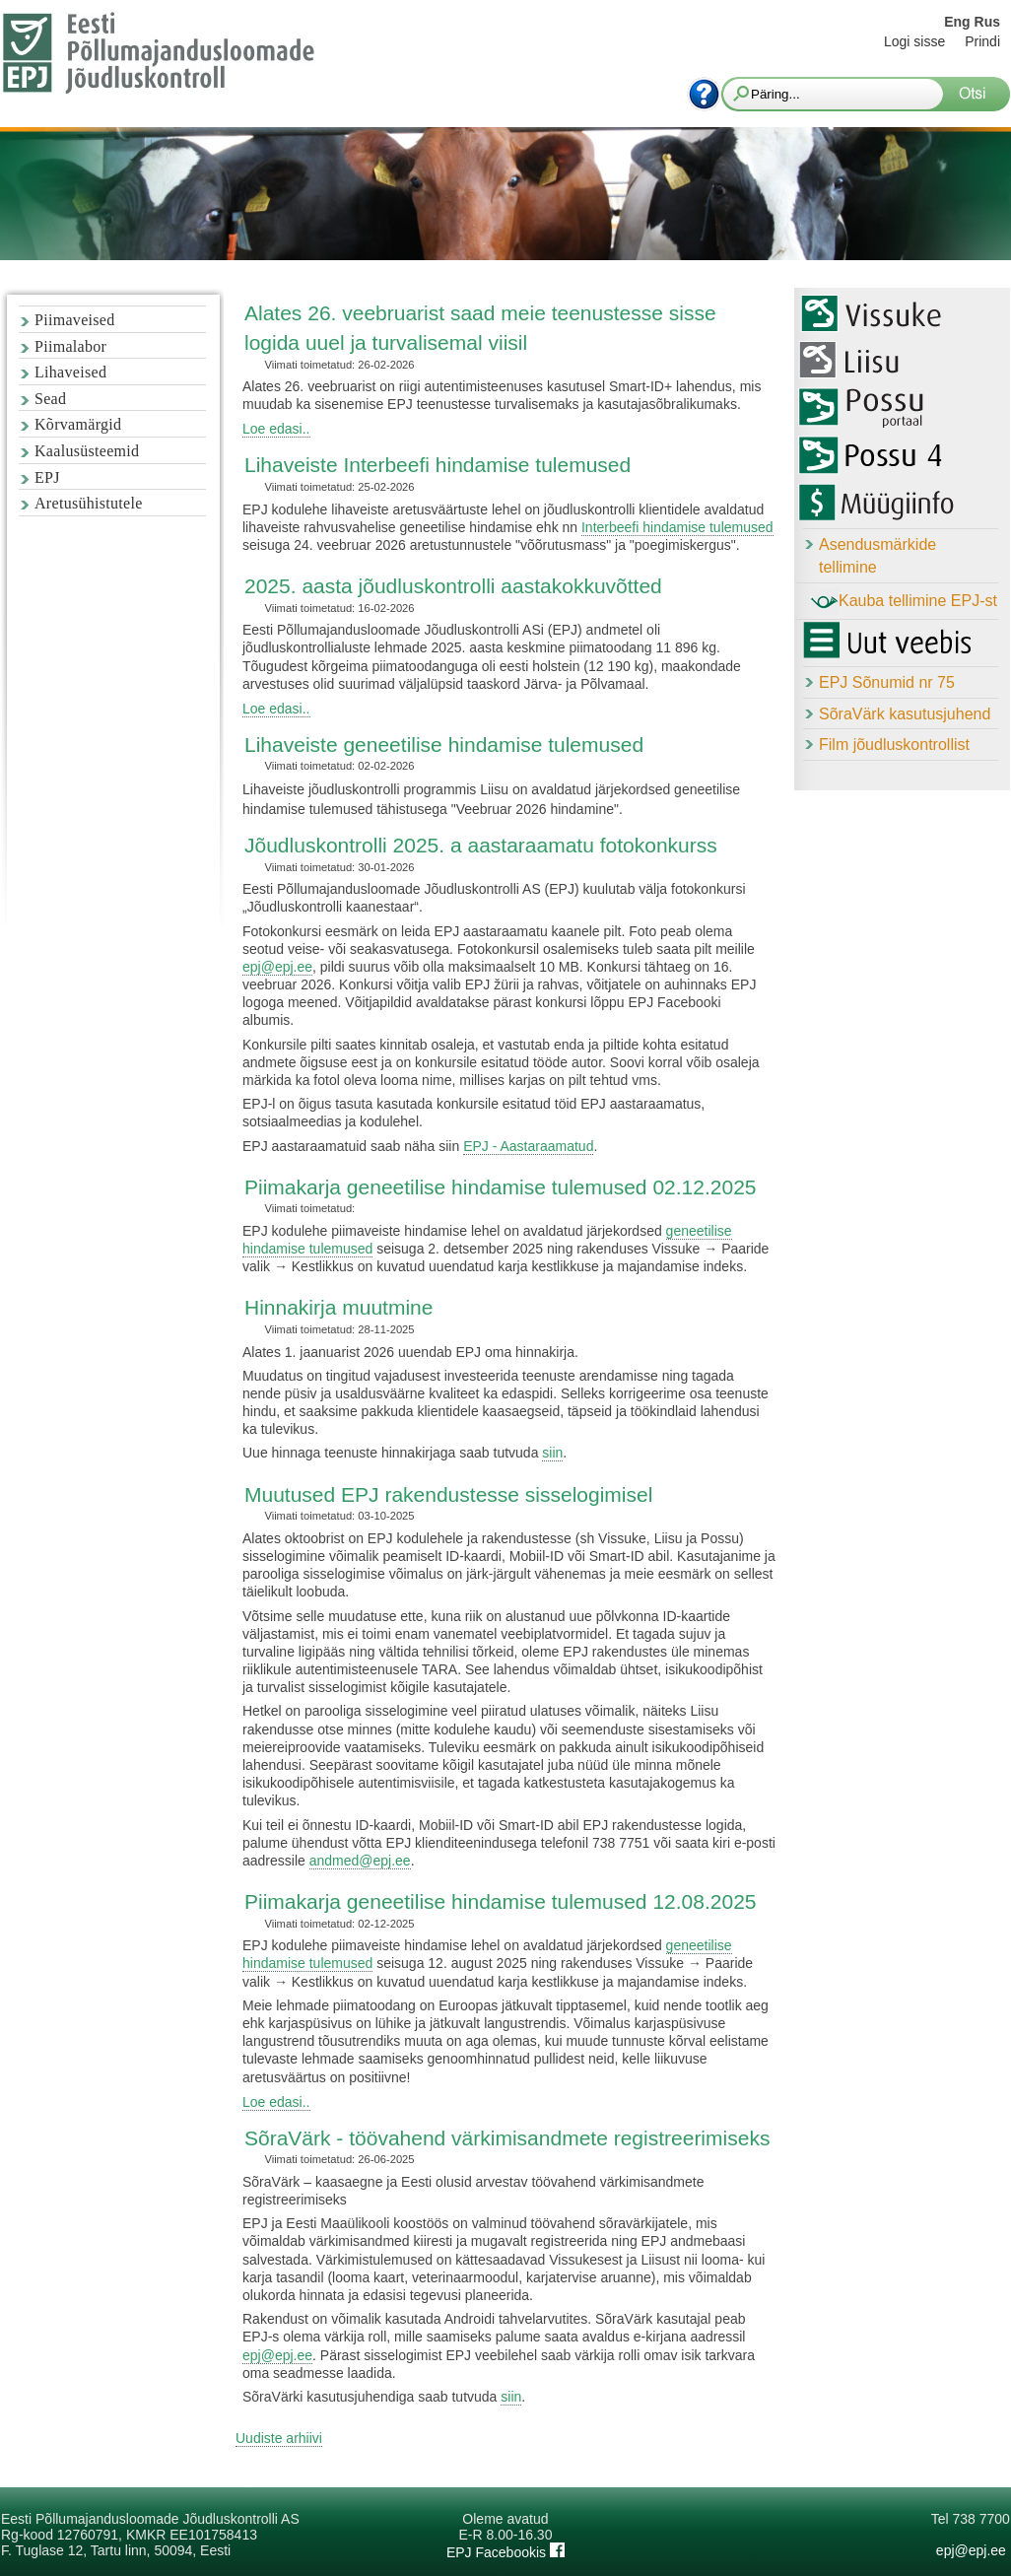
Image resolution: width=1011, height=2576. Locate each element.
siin (552, 1452)
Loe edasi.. (276, 429)
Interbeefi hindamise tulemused (677, 527)
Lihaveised (70, 372)
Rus (987, 22)
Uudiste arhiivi (279, 2438)
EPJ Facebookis (505, 2552)
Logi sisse (914, 41)
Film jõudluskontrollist (894, 744)
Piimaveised (74, 319)
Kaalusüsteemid (86, 450)
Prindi (982, 41)
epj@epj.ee (277, 967)
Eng (957, 22)
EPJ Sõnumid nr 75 (887, 682)
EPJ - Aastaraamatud (528, 1146)
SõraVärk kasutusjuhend (904, 714)
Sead (50, 398)
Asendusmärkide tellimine (877, 556)
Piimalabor (70, 346)
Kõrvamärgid (77, 424)
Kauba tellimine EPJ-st (904, 602)
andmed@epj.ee (360, 1860)
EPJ (47, 477)
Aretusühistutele (88, 503)
